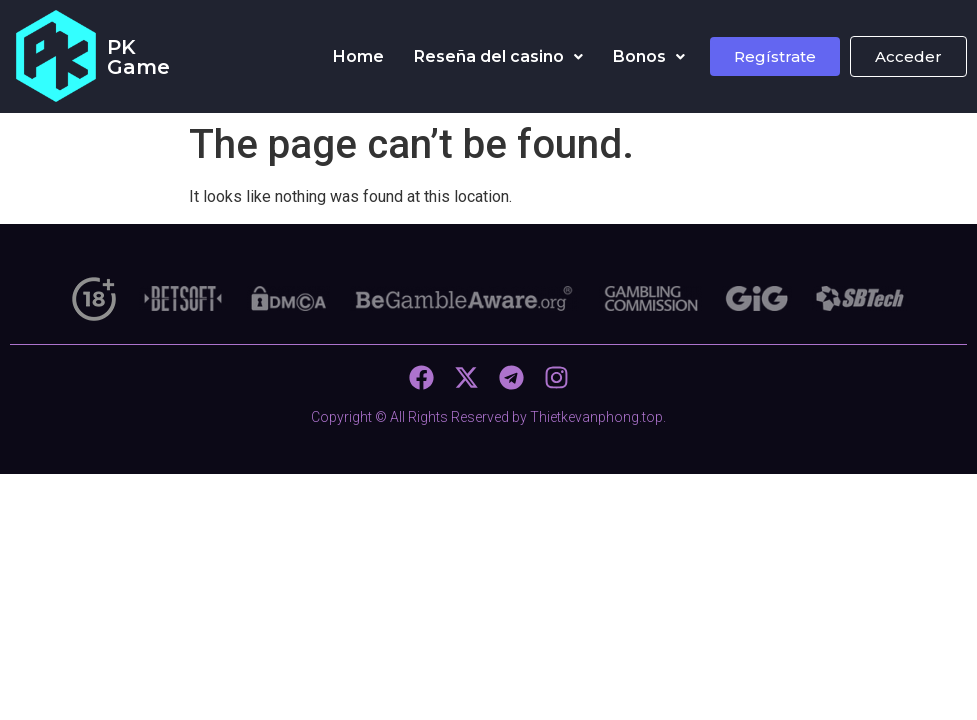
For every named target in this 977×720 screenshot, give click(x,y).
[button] (498, 57)
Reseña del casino (498, 56)
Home (358, 56)
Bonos (649, 56)
